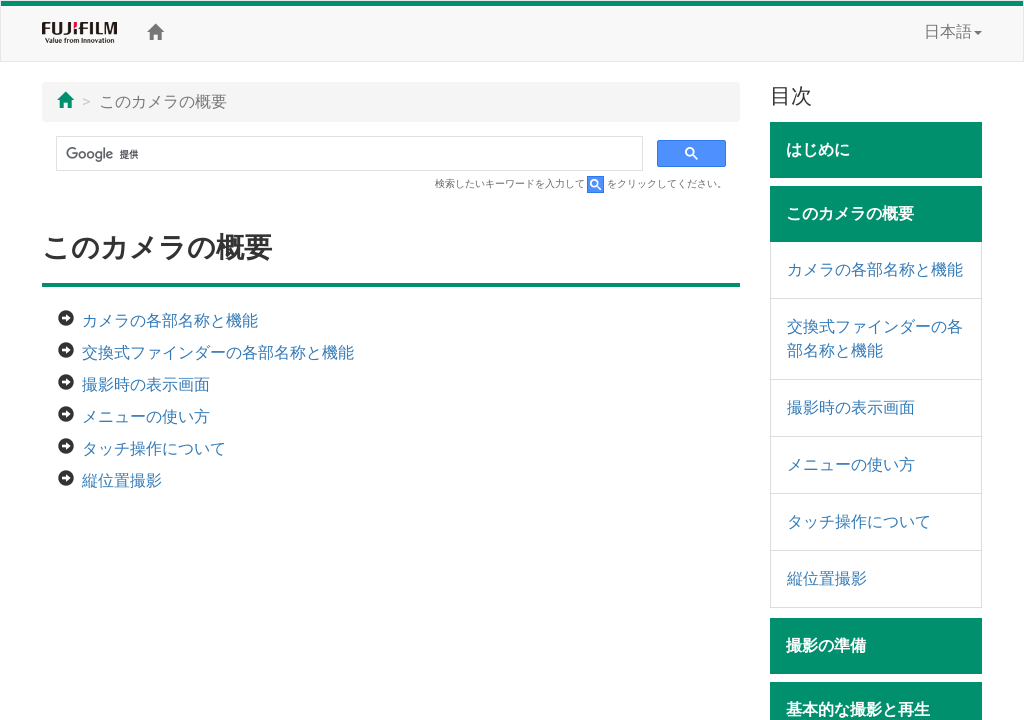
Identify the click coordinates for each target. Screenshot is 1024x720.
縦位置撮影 (122, 480)
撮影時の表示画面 (146, 384)
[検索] (347, 154)
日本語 (953, 31)
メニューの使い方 (146, 416)
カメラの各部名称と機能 (170, 320)
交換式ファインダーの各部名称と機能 (218, 352)
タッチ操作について (154, 448)
